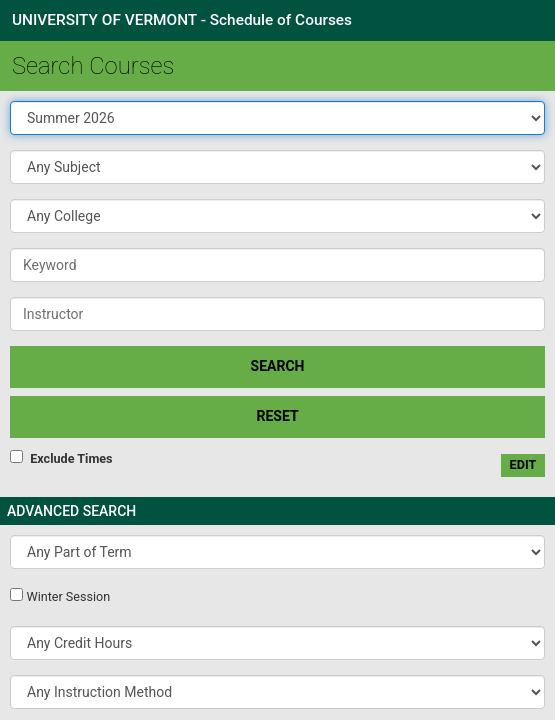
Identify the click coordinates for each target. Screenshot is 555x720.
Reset (277, 416)
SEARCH (278, 366)
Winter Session (68, 596)
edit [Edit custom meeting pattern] (523, 464)
